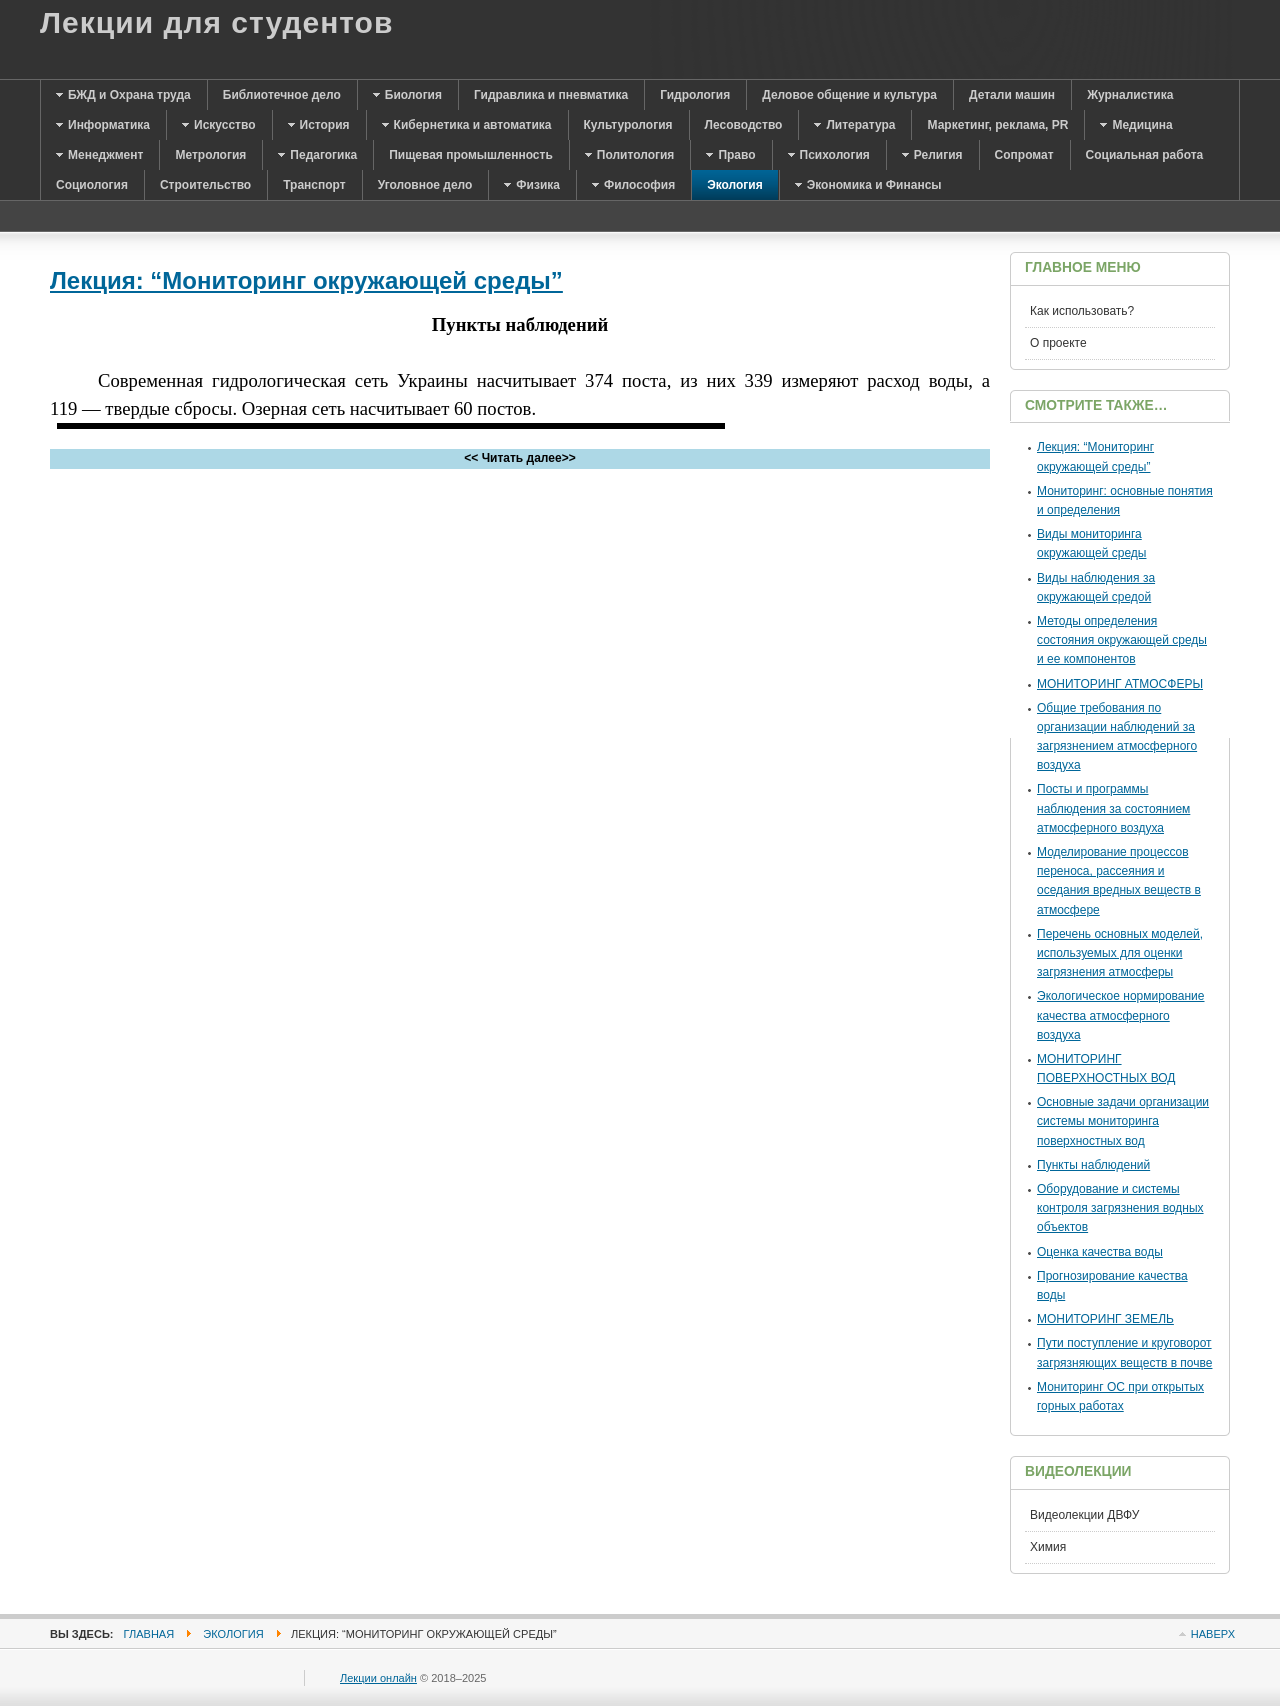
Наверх (1213, 1634)
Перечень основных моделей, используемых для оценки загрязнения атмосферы (1120, 953)
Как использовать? (1082, 311)
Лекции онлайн (378, 1678)
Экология (233, 1634)
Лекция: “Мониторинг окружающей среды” (306, 280)
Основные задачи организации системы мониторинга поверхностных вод (1123, 1121)
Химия (1048, 1547)
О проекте (1058, 343)
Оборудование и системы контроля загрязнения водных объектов (1120, 1208)
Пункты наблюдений (1093, 1165)
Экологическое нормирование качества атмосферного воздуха (1121, 1015)
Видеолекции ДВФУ (1084, 1515)
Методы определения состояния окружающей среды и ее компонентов (1122, 640)
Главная (149, 1634)
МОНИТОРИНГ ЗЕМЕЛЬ (1105, 1319)
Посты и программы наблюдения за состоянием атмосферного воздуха (1113, 808)
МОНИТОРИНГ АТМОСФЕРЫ (1120, 684)
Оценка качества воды (1100, 1252)
